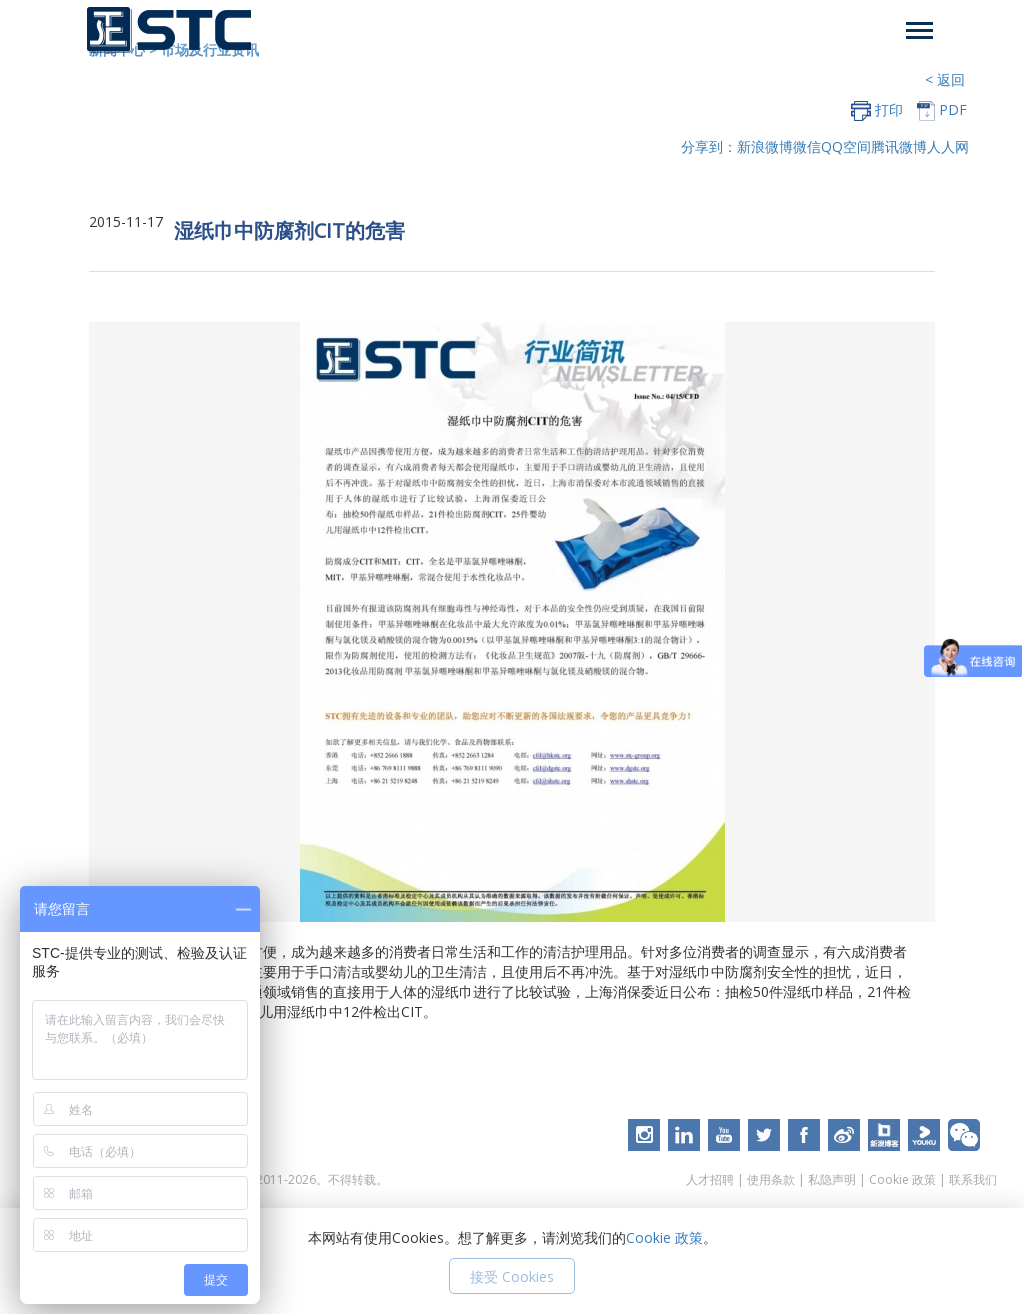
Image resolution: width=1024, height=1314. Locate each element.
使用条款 (771, 1179)
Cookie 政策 (902, 1179)
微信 (807, 146)
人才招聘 (710, 1179)
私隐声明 (832, 1179)
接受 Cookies (512, 1276)
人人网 (948, 146)
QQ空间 (846, 146)
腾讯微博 (899, 146)
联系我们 (973, 1179)
